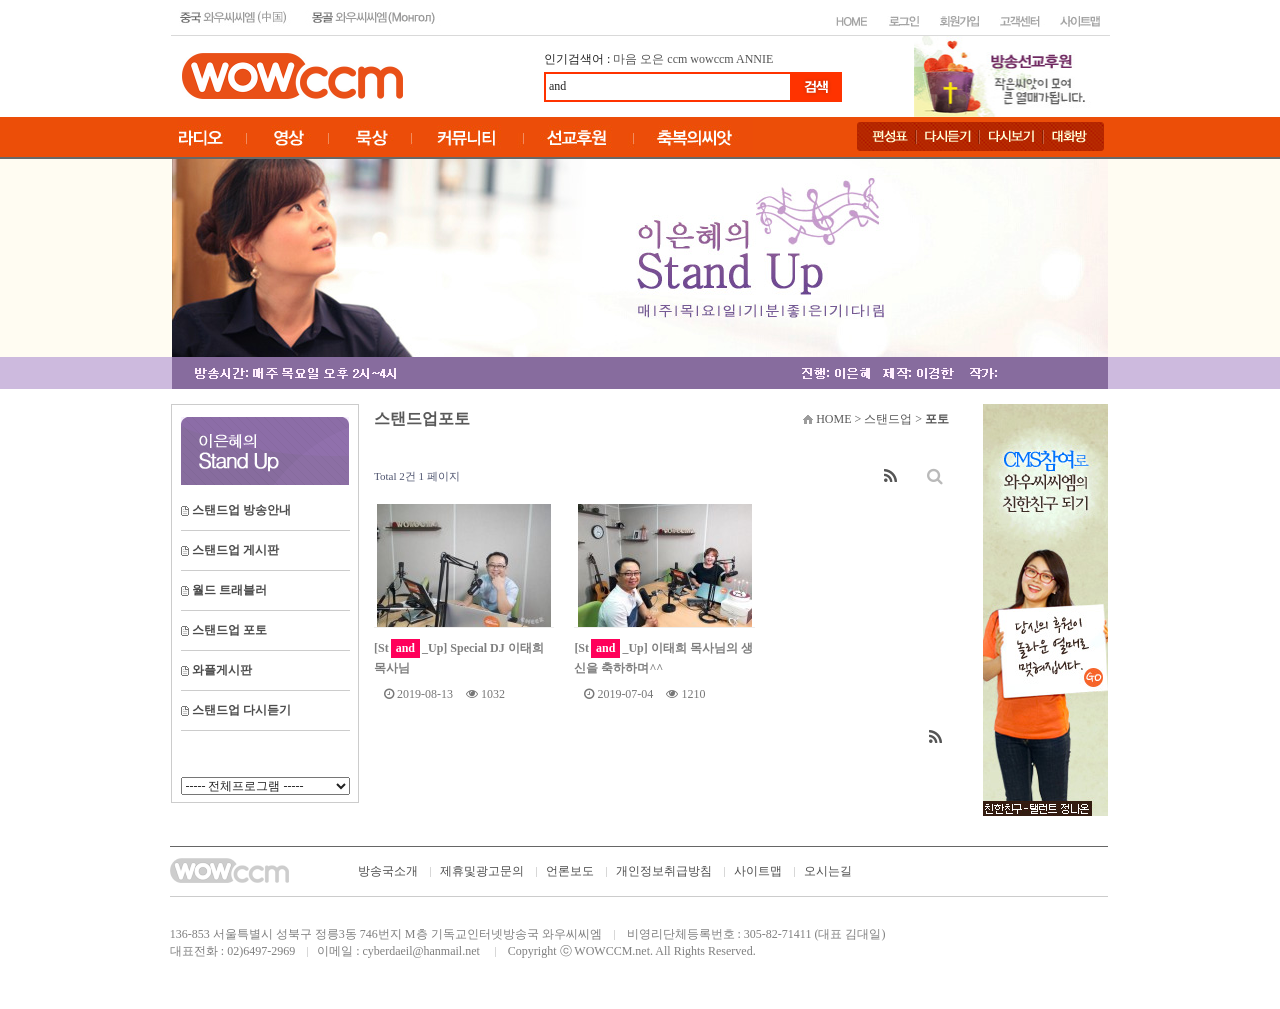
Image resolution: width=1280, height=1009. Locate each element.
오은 (652, 59)
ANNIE (754, 59)
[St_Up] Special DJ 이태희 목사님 (459, 657)
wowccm (711, 59)
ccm (677, 59)
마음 (625, 59)
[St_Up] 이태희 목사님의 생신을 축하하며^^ (663, 657)
